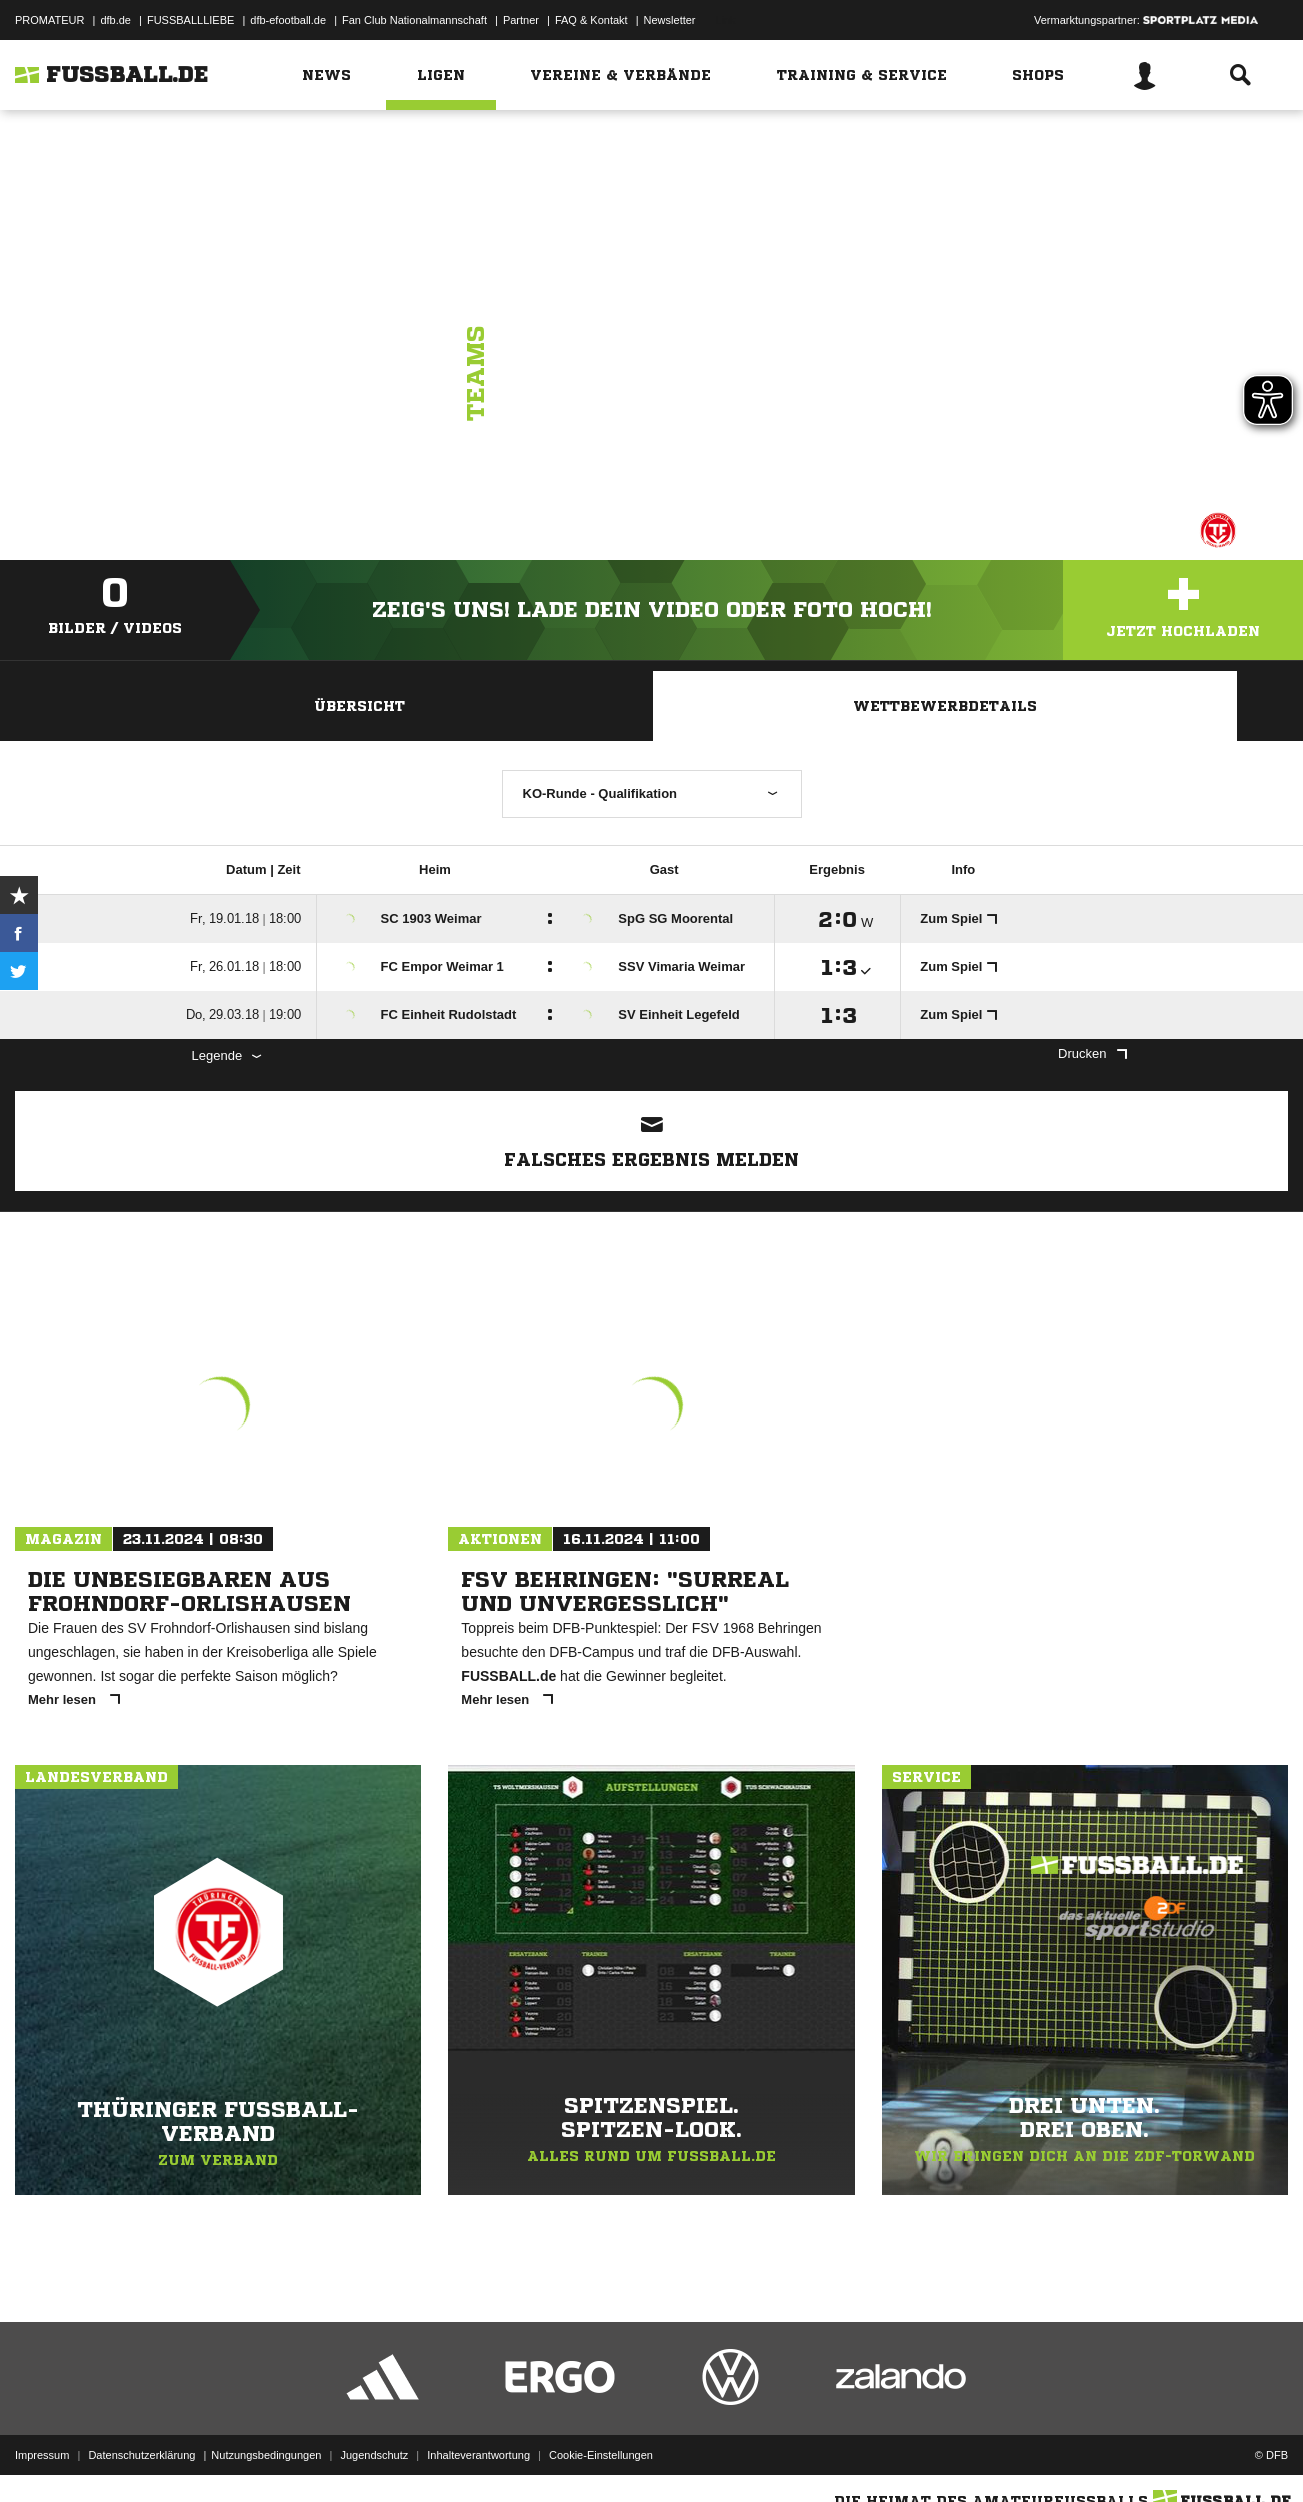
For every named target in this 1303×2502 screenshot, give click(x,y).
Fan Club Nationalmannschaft (414, 20)
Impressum (42, 2455)
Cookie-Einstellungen (601, 2455)
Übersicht (359, 706)
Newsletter (670, 20)
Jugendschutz (374, 2455)
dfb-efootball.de (288, 20)
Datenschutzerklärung (141, 2455)
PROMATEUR (49, 20)
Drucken (1092, 1053)
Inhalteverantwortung (478, 2455)
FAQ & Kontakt (591, 20)
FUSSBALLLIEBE (190, 20)
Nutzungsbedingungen (266, 2455)
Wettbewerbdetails (945, 706)
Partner (521, 20)
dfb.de (115, 20)
